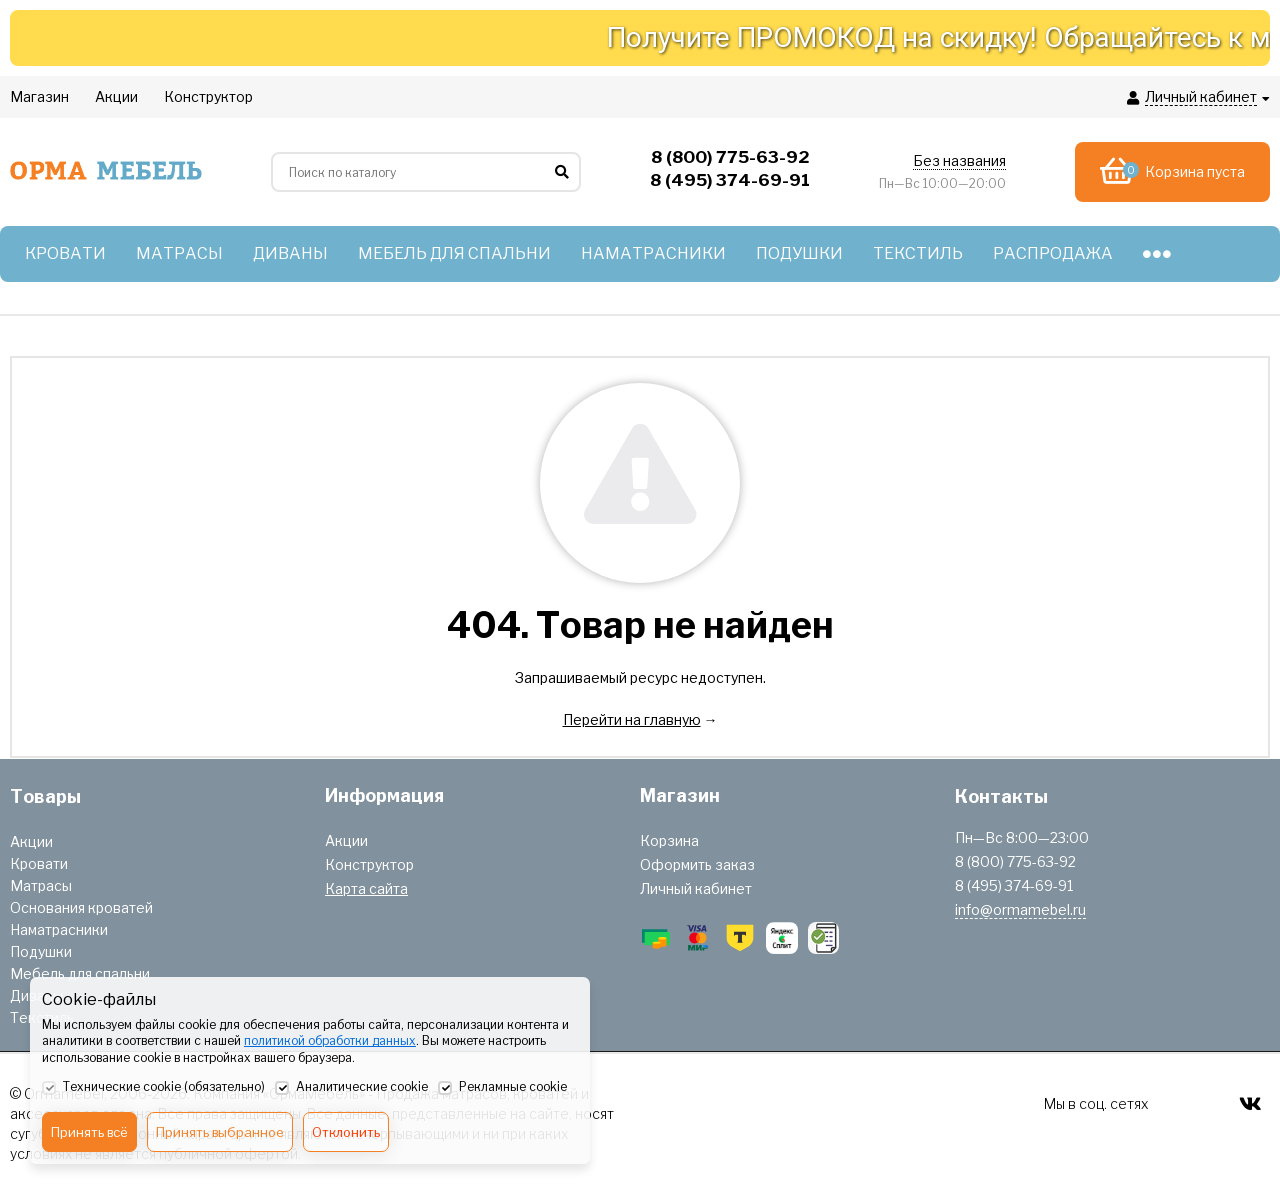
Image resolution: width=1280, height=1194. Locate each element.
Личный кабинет (696, 888)
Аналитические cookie (351, 1088)
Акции (31, 841)
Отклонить (346, 1132)
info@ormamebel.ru (1020, 909)
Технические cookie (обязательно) (153, 1088)
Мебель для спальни (80, 973)
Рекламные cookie (502, 1088)
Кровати (39, 863)
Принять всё (89, 1132)
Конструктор (369, 864)
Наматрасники (59, 929)
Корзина (669, 840)
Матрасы (41, 885)
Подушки (41, 951)
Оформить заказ (697, 864)
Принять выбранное (220, 1132)
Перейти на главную (632, 719)
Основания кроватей (81, 907)
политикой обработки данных (330, 1040)
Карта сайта (366, 888)
